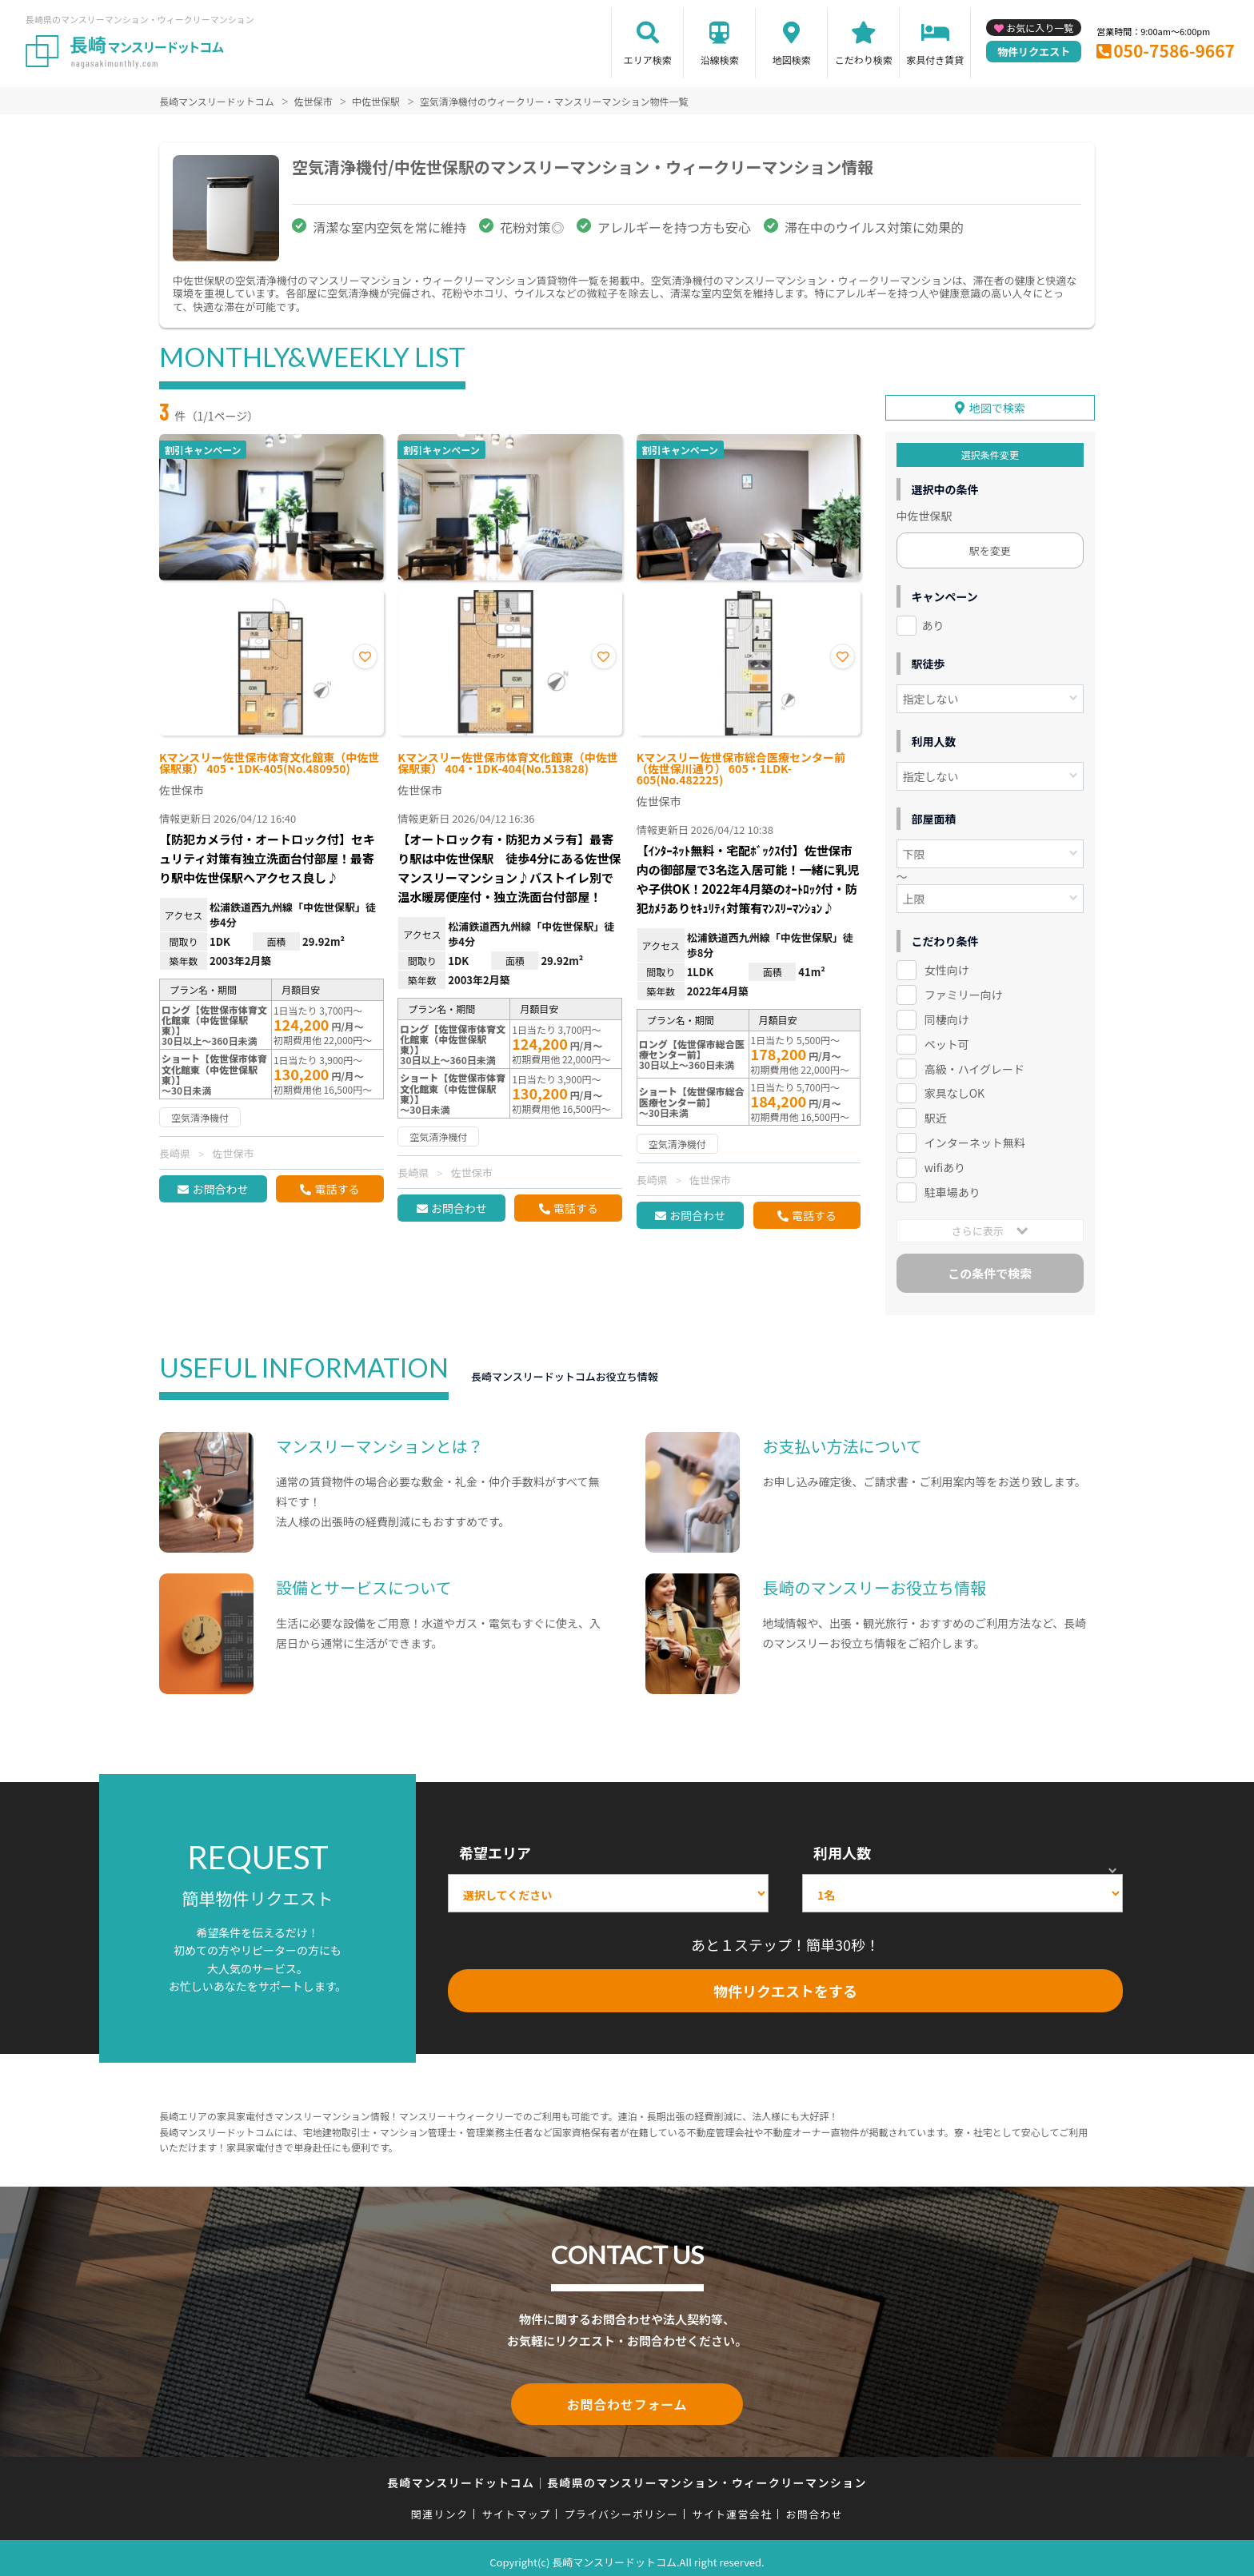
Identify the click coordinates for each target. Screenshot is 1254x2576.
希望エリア (495, 1847)
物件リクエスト (1033, 51)
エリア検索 (648, 59)
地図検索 (792, 59)
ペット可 (947, 1039)
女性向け (947, 964)
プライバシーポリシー (621, 2505)
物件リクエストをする (785, 1986)
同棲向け (947, 1014)
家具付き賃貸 (935, 59)
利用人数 (842, 1847)
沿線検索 (720, 59)
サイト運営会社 (732, 2505)
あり (933, 620)
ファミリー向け (964, 989)
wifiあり (945, 1162)
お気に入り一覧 (1039, 27)
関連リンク (440, 2505)
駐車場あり (952, 1187)
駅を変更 (990, 544)
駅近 (936, 1113)
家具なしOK (954, 1088)
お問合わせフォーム (627, 2397)
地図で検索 (997, 402)
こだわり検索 (864, 59)
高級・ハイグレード (974, 1063)
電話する (336, 1189)
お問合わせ (220, 1189)
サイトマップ (516, 2505)
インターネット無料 (975, 1138)
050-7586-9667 (1174, 50)
